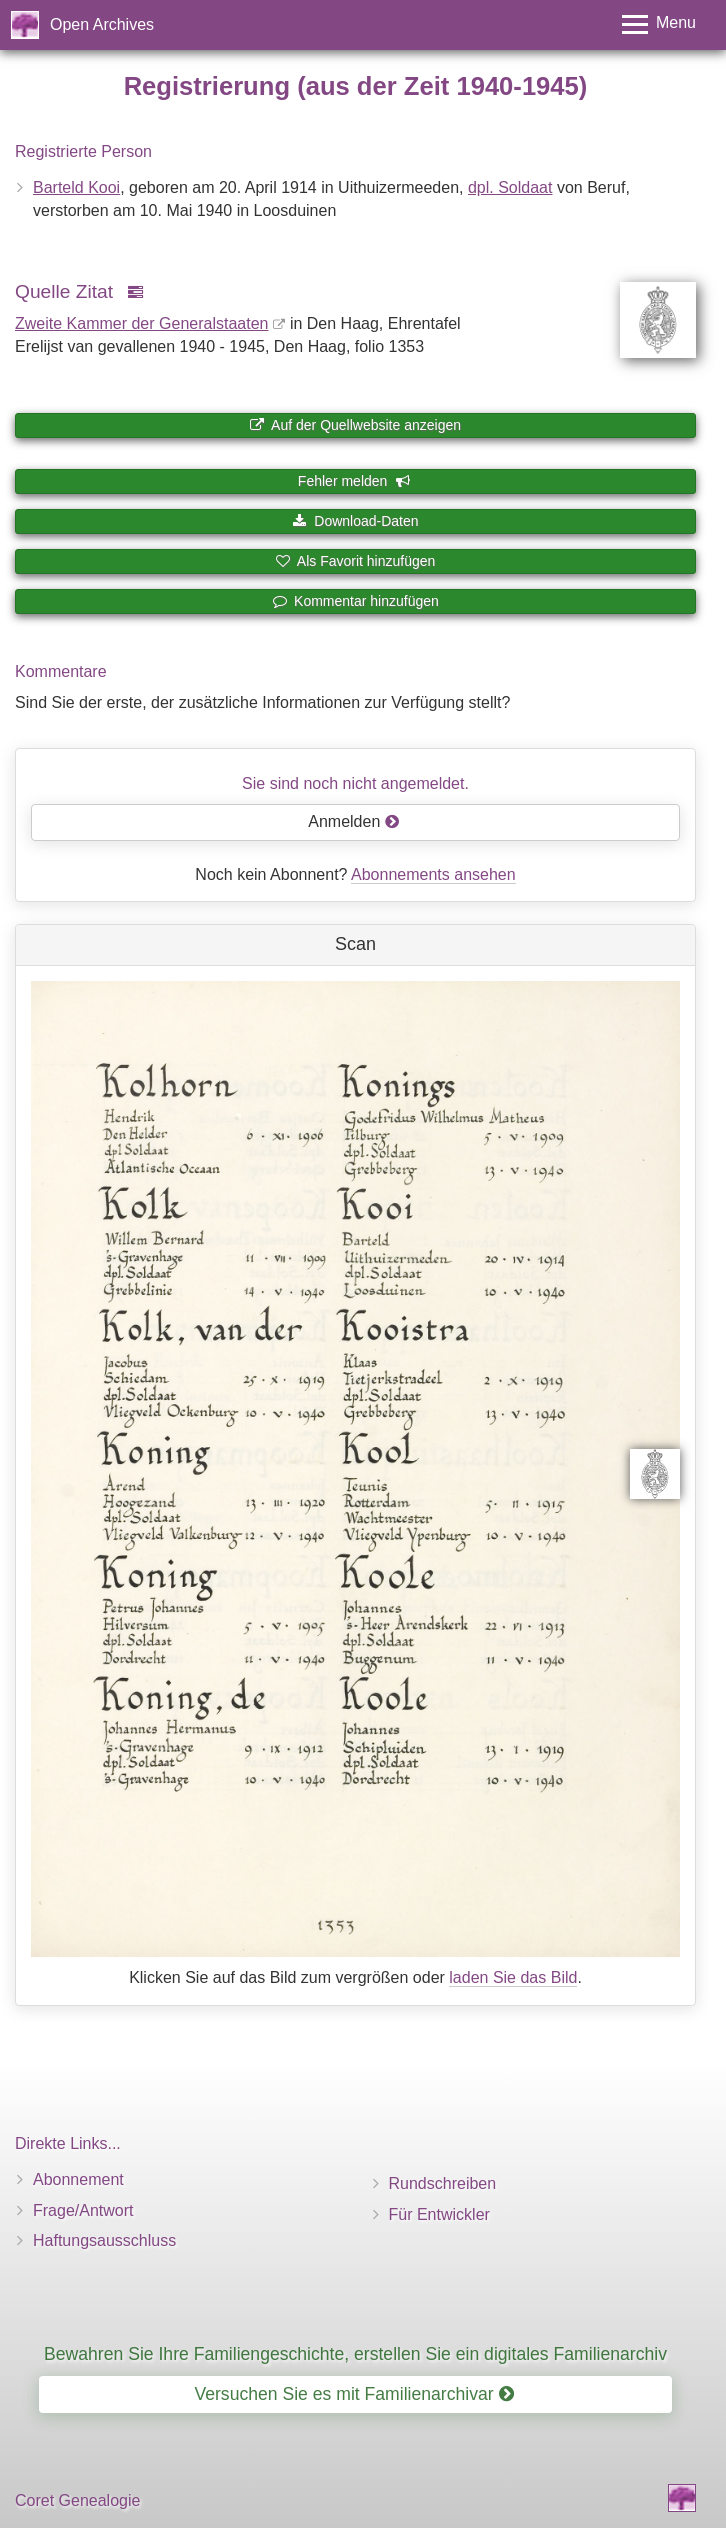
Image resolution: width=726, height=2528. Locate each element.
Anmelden (354, 821)
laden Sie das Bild (513, 1977)
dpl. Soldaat (510, 187)
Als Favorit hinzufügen (356, 561)
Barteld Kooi (76, 187)
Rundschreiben (443, 2183)
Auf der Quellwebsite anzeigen (355, 425)
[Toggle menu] (659, 24)
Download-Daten (355, 521)
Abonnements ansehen (433, 874)
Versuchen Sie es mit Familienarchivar (353, 2394)
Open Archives (102, 24)
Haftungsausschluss (104, 2240)
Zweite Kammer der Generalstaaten (141, 323)
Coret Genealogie (77, 2500)
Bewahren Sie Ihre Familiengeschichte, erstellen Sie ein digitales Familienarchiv (355, 2354)
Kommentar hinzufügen (355, 601)
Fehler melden (354, 481)
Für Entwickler (439, 2214)
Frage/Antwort (83, 2210)
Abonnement (78, 2179)
